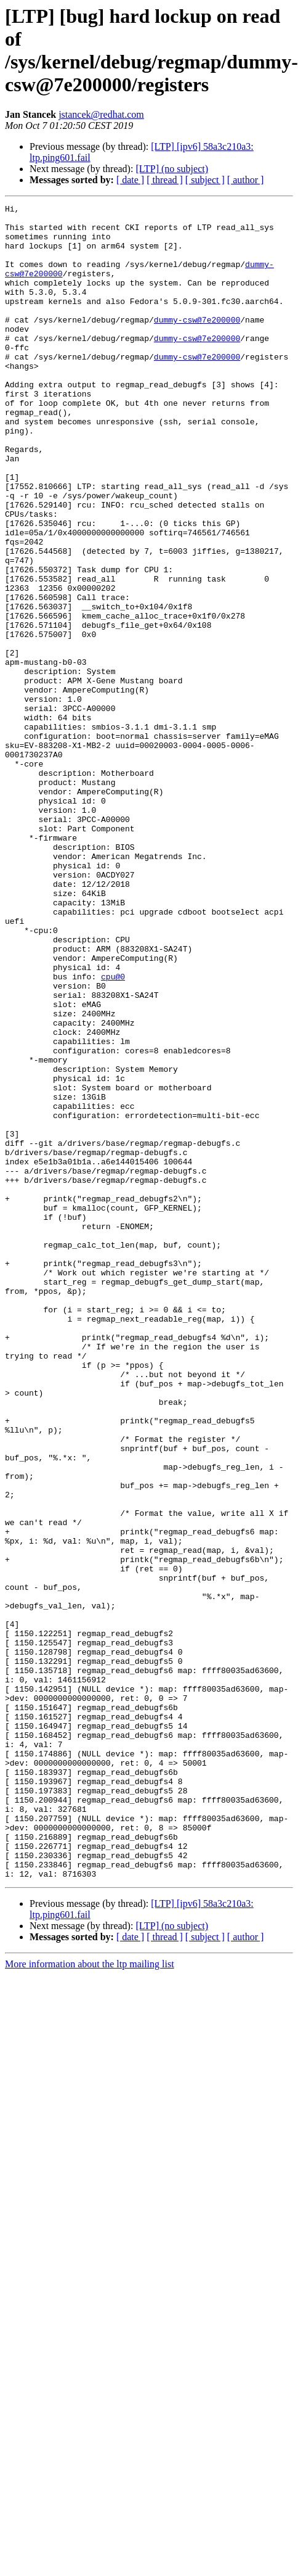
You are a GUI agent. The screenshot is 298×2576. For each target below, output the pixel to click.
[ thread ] (165, 180)
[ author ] (245, 180)
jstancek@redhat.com (101, 114)
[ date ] (130, 180)
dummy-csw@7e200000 (197, 343)
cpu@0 (113, 1109)
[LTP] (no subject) (171, 168)
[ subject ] (205, 180)
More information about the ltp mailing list (89, 2265)
